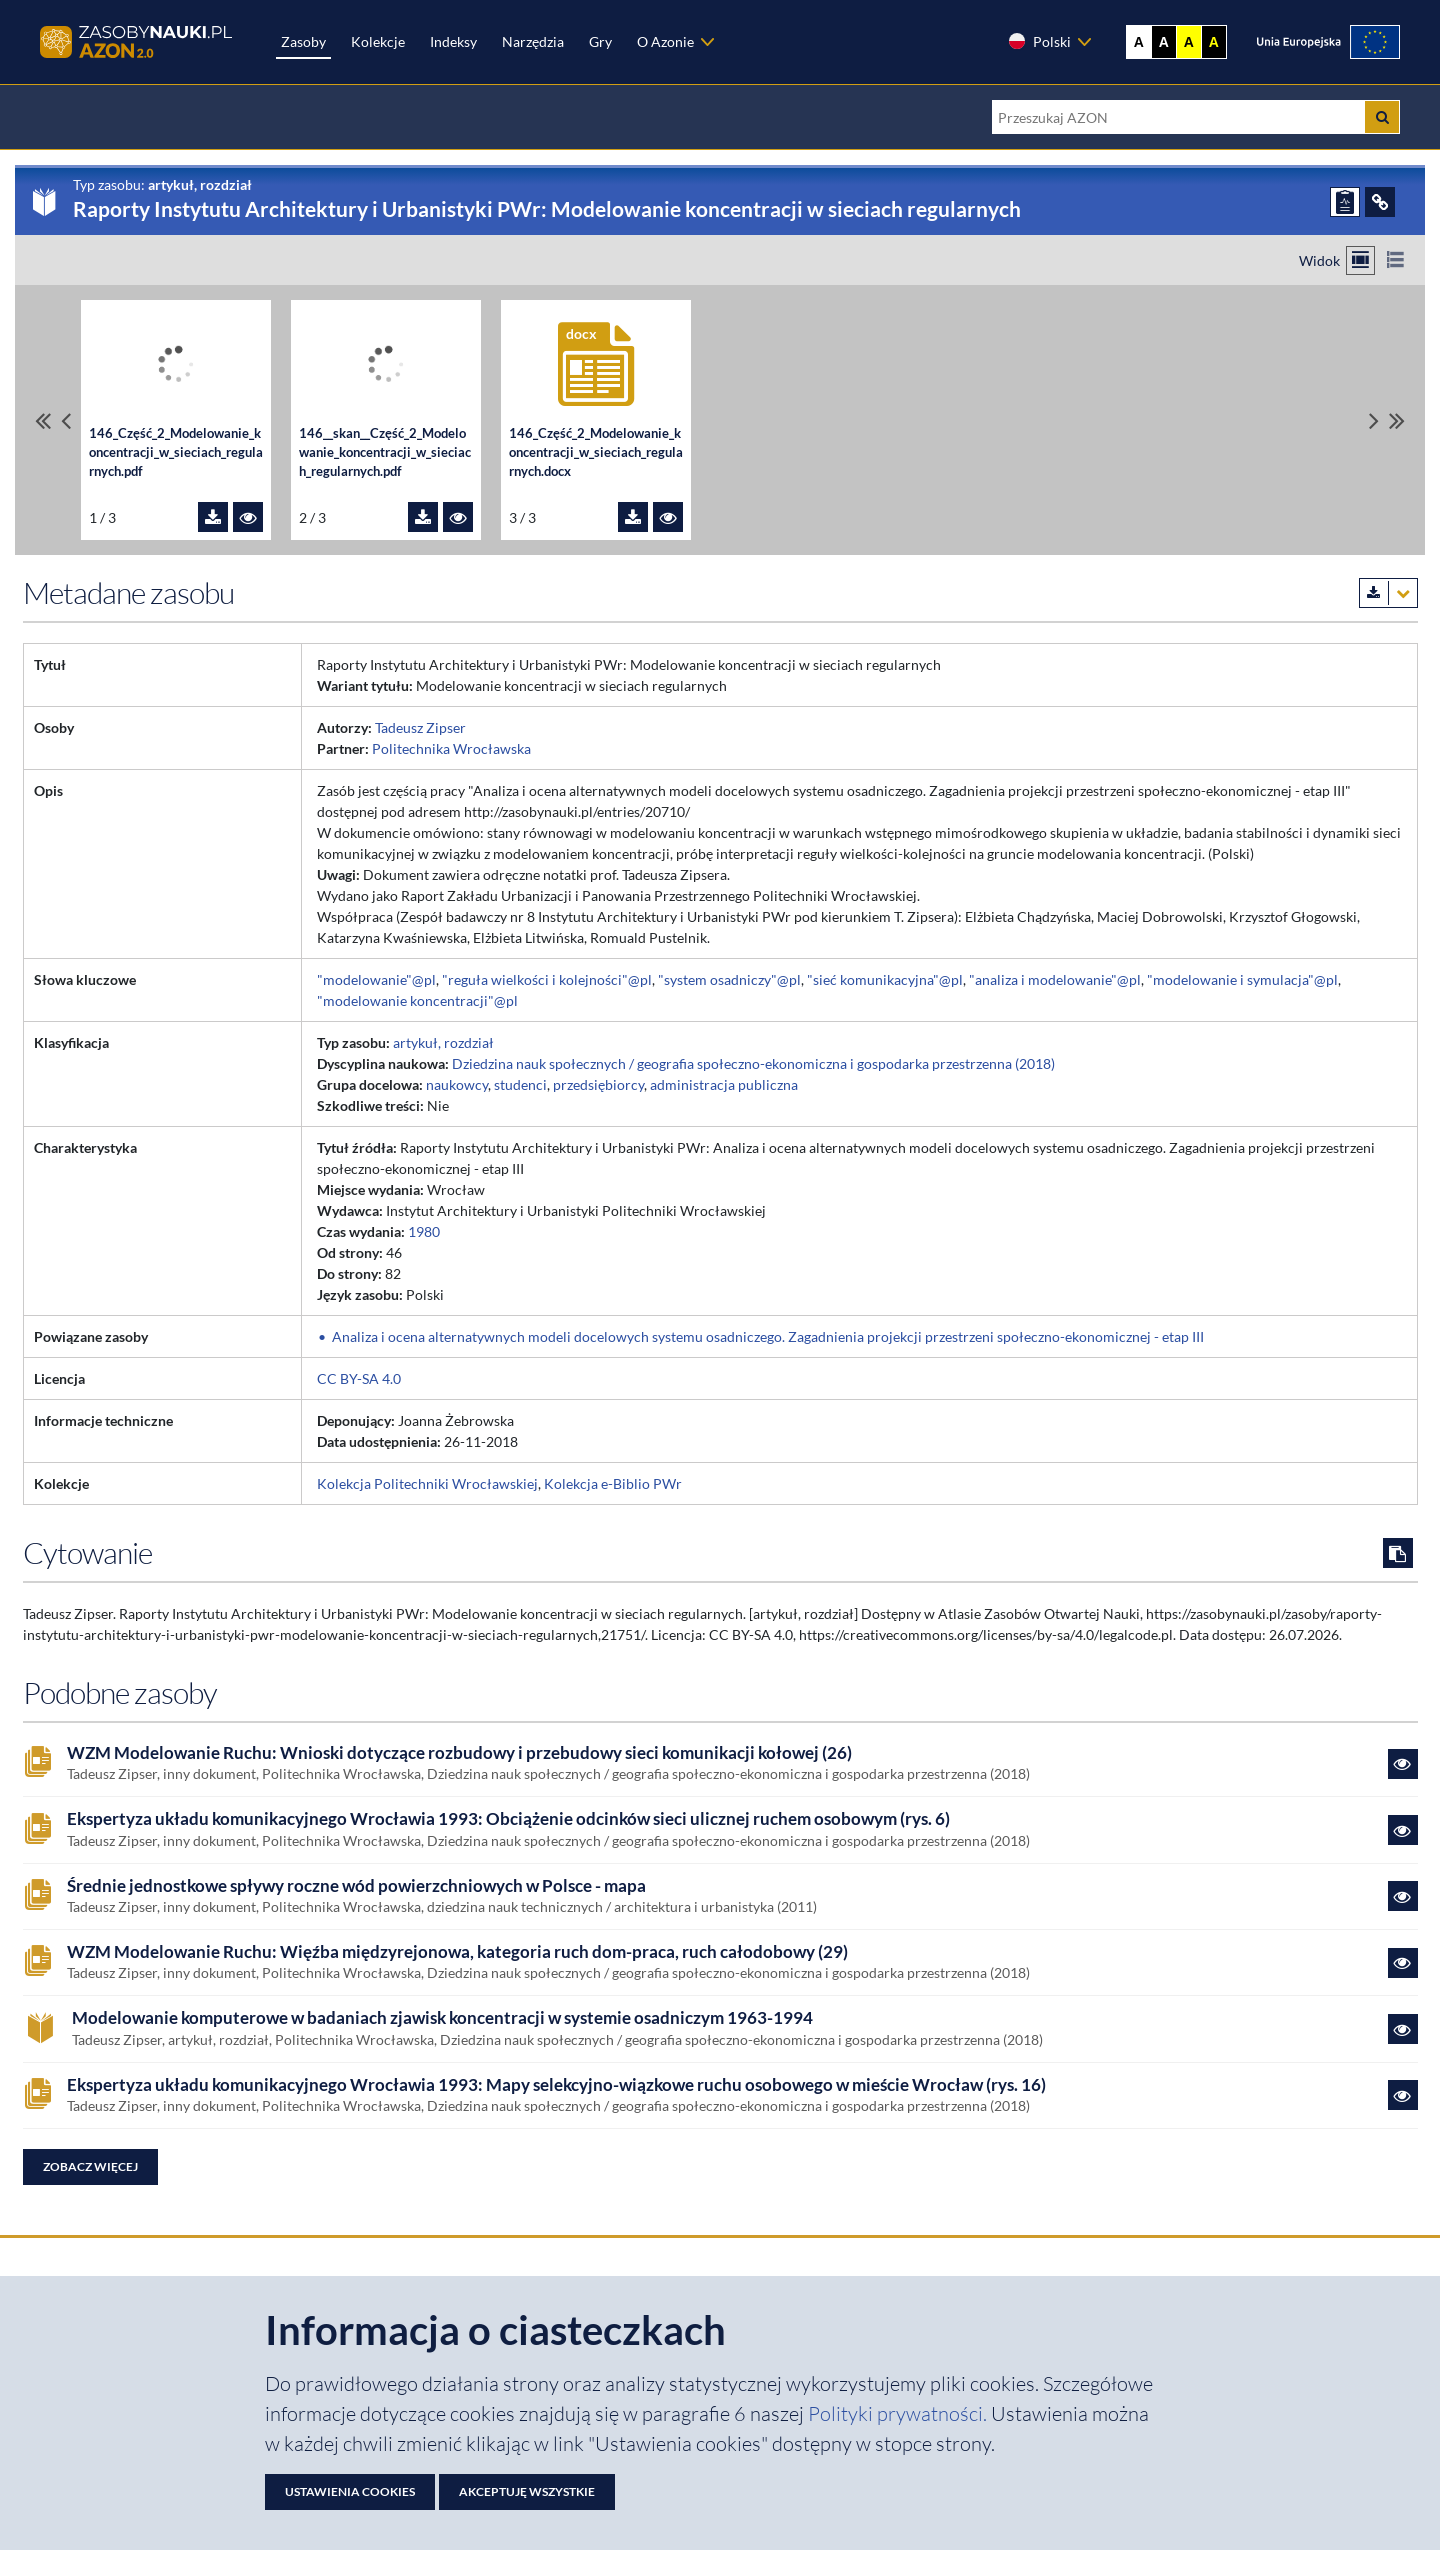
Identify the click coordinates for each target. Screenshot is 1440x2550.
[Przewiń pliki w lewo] (66, 420)
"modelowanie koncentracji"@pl (417, 1000)
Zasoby (303, 41)
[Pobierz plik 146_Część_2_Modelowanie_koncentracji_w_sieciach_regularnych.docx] (633, 517)
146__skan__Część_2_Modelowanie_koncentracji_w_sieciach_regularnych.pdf (385, 452)
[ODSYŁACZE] (1380, 202)
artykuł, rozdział (443, 1042)
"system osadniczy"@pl (729, 979)
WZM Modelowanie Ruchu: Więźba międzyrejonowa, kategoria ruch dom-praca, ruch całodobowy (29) (457, 1952)
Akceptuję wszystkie (527, 2491)
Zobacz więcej (90, 2166)
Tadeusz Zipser (420, 727)
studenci (520, 1084)
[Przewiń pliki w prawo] (1374, 420)
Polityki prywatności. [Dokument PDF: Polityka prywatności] (899, 2413)
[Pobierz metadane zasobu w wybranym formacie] (1388, 593)
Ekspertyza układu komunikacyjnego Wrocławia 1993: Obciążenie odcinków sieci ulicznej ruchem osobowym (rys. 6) (508, 1819)
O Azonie (665, 41)
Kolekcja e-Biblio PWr (613, 1483)
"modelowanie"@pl (376, 979)
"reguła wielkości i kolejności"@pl (547, 979)
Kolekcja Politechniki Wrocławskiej (427, 1483)
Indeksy (453, 41)
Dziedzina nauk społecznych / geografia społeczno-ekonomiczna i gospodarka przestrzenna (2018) (753, 1063)
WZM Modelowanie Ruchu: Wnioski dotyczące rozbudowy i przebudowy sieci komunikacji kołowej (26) (459, 1753)
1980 (424, 1231)
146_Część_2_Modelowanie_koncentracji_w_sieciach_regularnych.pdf (176, 452)
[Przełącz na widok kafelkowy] (1360, 260)
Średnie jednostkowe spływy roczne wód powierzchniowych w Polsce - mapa (356, 1886)
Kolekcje (378, 41)
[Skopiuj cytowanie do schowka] (1398, 1553)
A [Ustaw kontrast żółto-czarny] (1189, 42)
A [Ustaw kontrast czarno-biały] (1164, 42)
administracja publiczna (724, 1084)
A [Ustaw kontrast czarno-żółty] (1214, 42)
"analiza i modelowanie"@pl (1055, 979)
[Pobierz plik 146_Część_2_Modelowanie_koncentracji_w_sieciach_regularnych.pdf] (213, 517)
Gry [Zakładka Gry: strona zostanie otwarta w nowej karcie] (600, 41)
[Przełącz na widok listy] (1395, 260)
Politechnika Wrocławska (451, 748)
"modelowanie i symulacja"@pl (1242, 979)
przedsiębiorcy (598, 1084)
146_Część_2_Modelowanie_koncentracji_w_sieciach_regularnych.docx (596, 452)
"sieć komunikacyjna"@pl (885, 979)
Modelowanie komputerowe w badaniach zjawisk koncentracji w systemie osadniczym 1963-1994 (442, 2018)
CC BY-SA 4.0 (359, 1378)
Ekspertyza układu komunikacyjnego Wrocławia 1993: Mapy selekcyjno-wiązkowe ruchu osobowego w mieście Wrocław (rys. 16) (556, 2085)
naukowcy (457, 1084)
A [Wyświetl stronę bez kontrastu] (1139, 42)
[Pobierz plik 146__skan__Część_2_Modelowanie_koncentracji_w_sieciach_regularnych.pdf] (423, 517)
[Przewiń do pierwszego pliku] (43, 420)
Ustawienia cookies (350, 2491)
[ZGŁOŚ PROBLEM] (1345, 202)
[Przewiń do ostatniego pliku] (1397, 420)
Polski (1039, 41)
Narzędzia (533, 41)
